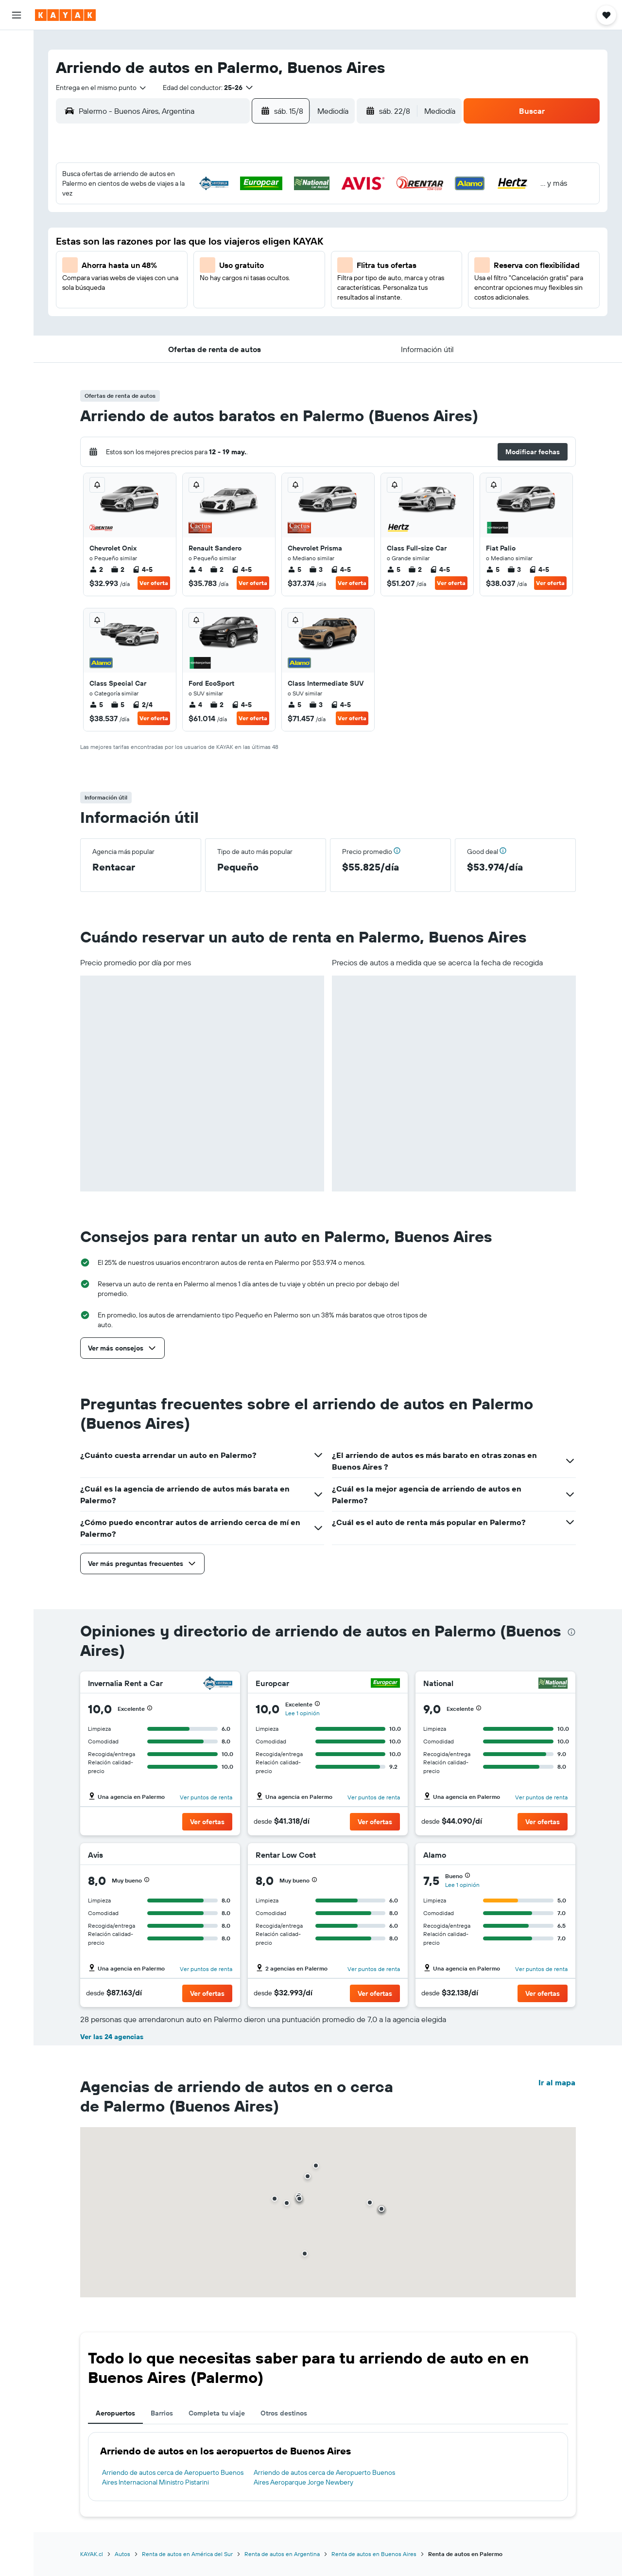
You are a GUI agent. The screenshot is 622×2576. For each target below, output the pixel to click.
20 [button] (225, 272)
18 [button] (178, 272)
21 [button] (248, 272)
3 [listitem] (316, 569)
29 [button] (271, 295)
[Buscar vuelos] (16, 44)
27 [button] (225, 295)
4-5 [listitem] (142, 569)
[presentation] (571, 1632)
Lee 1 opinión (302, 1713)
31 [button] (155, 318)
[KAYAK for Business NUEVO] (16, 174)
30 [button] (295, 295)
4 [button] (178, 225)
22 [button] (271, 272)
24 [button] (155, 295)
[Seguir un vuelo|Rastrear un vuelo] (16, 133)
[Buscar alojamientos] (16, 65)
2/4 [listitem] (142, 704)
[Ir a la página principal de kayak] (65, 15)
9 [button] (295, 225)
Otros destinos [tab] (283, 2413)
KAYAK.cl (91, 2554)
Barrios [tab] (162, 2413)
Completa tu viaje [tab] (217, 2413)
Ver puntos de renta (206, 1797)
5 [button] (202, 225)
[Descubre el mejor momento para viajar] (16, 154)
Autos (122, 2554)
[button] (16, 15)
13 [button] (225, 248)
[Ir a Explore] (16, 113)
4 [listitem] (195, 569)
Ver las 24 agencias (111, 2036)
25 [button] (178, 295)
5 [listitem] (294, 569)
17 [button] (155, 272)
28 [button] (248, 295)
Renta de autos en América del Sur (187, 2554)
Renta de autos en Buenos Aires (373, 2554)
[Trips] (16, 202)
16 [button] (295, 248)
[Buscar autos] (16, 85)
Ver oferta (153, 582)
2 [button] (295, 202)
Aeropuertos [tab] (115, 2413)
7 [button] (248, 225)
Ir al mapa (556, 2082)
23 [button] (295, 272)
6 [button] (225, 225)
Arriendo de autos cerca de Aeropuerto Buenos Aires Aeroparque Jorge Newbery (324, 2477)
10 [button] (155, 248)
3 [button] (155, 225)
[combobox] (101, 87)
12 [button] (202, 248)
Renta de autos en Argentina (282, 2554)
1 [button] (271, 202)
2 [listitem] (96, 569)
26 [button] (201, 295)
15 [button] (272, 248)
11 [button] (178, 248)
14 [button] (248, 248)
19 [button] (202, 272)
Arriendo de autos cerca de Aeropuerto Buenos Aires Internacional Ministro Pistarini (172, 2477)
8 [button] (272, 225)
